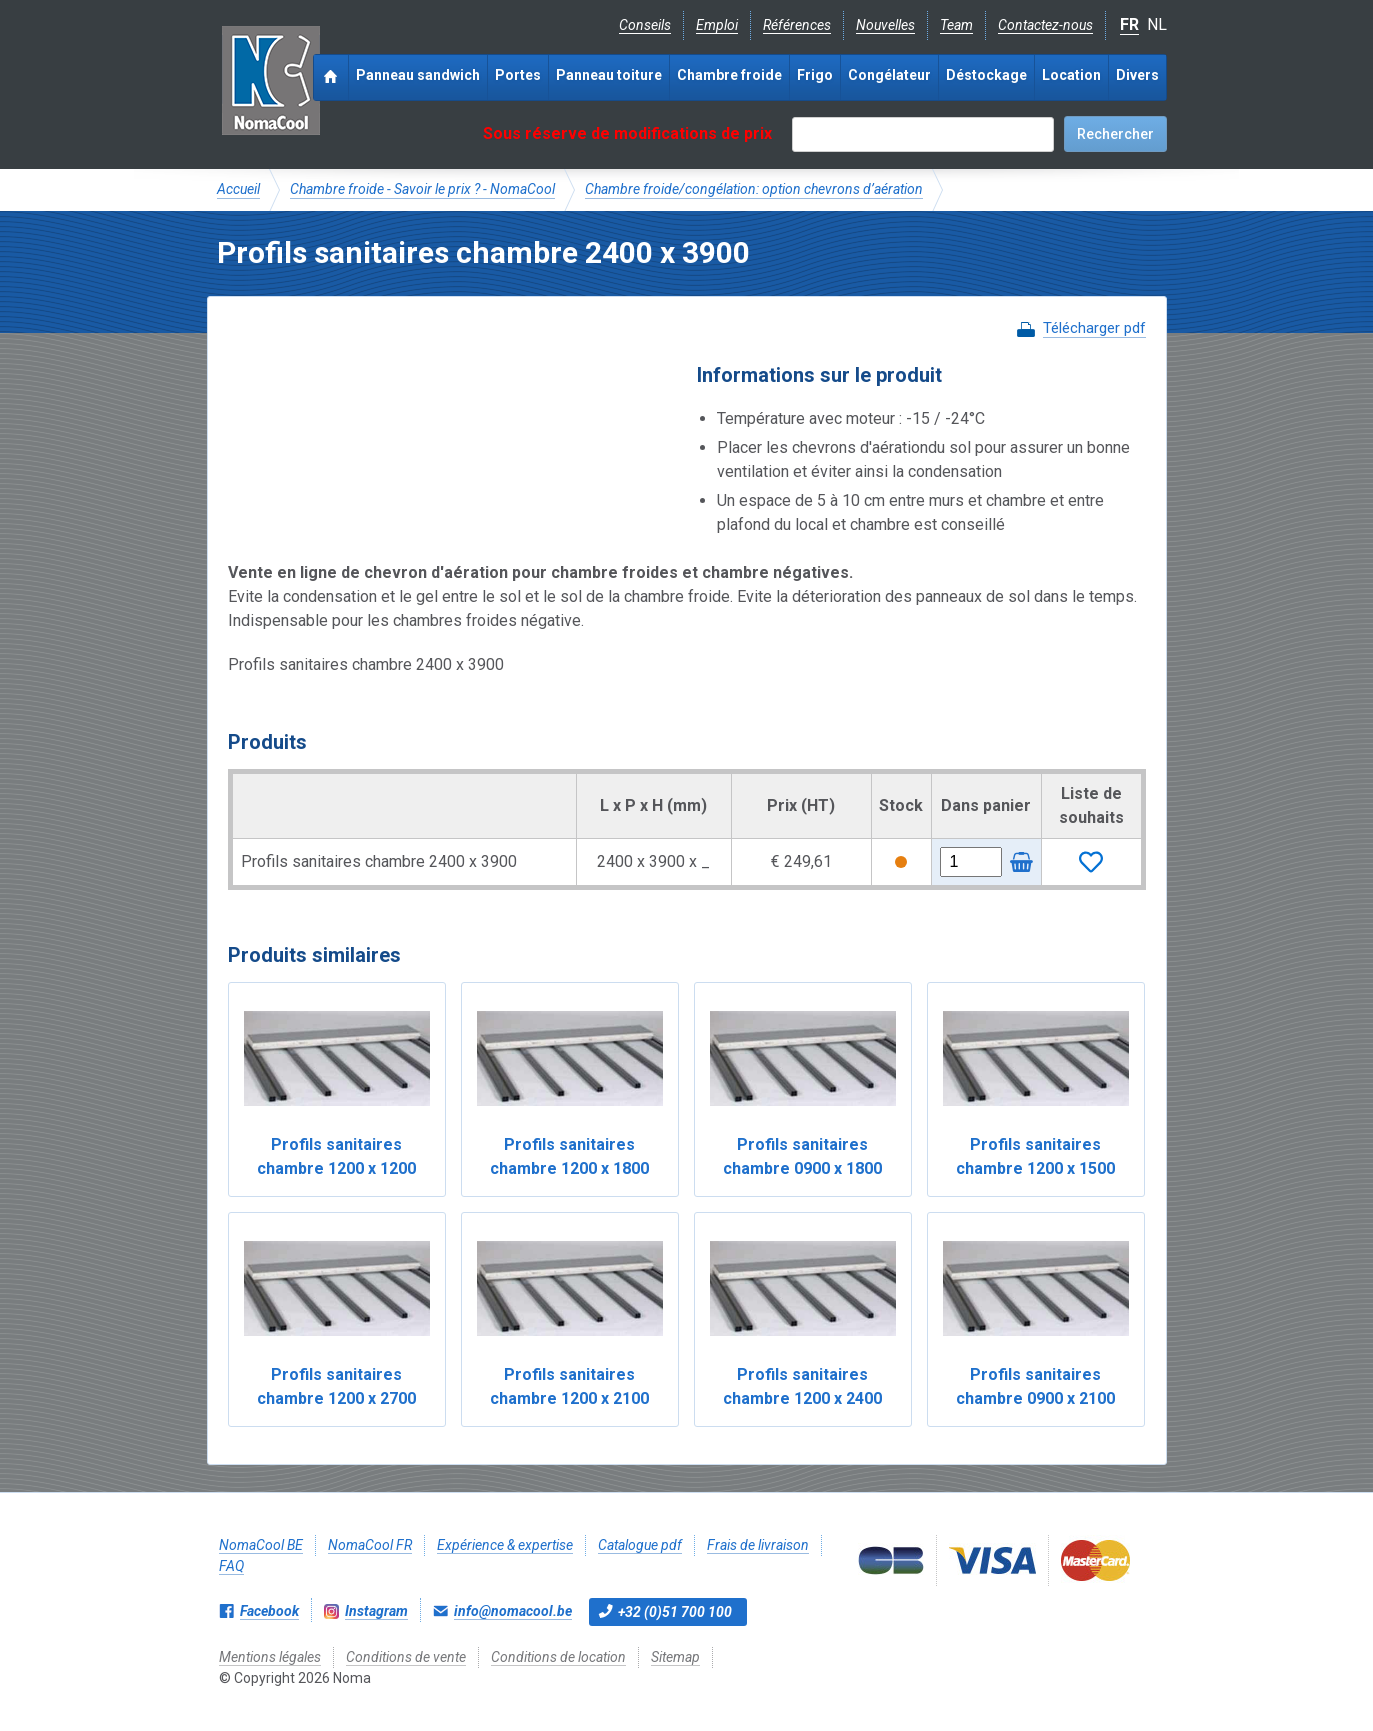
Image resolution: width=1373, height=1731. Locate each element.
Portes (518, 75)
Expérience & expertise (505, 1545)
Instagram (376, 1611)
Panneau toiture (609, 75)
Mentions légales (270, 1657)
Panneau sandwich (418, 75)
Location (1071, 75)
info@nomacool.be (513, 1611)
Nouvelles (885, 25)
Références (797, 25)
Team (956, 25)
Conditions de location (558, 1657)
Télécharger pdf (1094, 328)
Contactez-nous (1045, 25)
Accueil (238, 189)
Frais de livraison (758, 1545)
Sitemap (675, 1657)
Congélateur (889, 75)
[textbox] (923, 134)
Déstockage (986, 75)
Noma (271, 80)
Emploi (717, 25)
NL (1157, 24)
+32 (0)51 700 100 (675, 1612)
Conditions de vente (406, 1657)
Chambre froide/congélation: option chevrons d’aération (754, 189)
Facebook (269, 1611)
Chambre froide (729, 75)
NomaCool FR (370, 1545)
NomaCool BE (261, 1545)
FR (1129, 24)
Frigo (815, 75)
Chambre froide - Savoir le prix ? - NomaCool (422, 189)
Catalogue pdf (640, 1545)
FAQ (231, 1566)
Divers (1137, 75)
